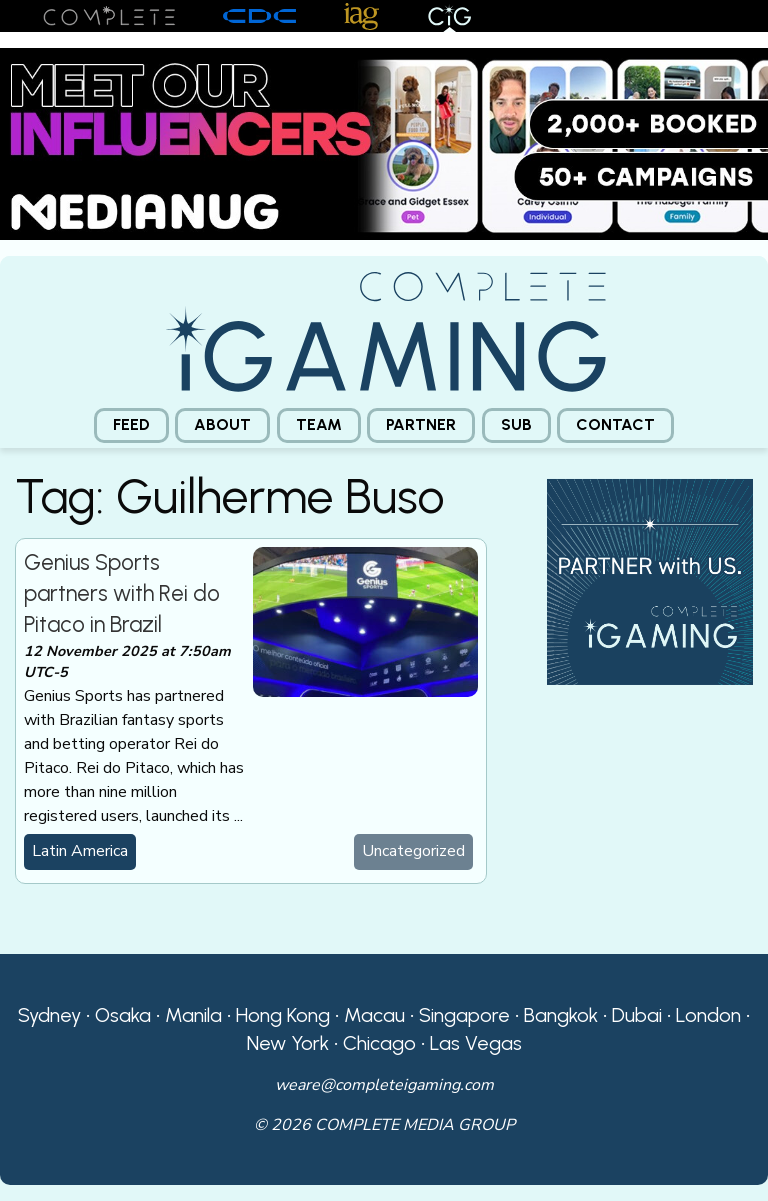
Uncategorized (413, 851)
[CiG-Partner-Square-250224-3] (650, 580)
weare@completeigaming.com (384, 1085)
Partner (421, 424)
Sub (516, 424)
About (222, 424)
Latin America (80, 851)
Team (319, 424)
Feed (131, 424)
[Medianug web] (384, 143)
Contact (615, 424)
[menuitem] (131, 425)
